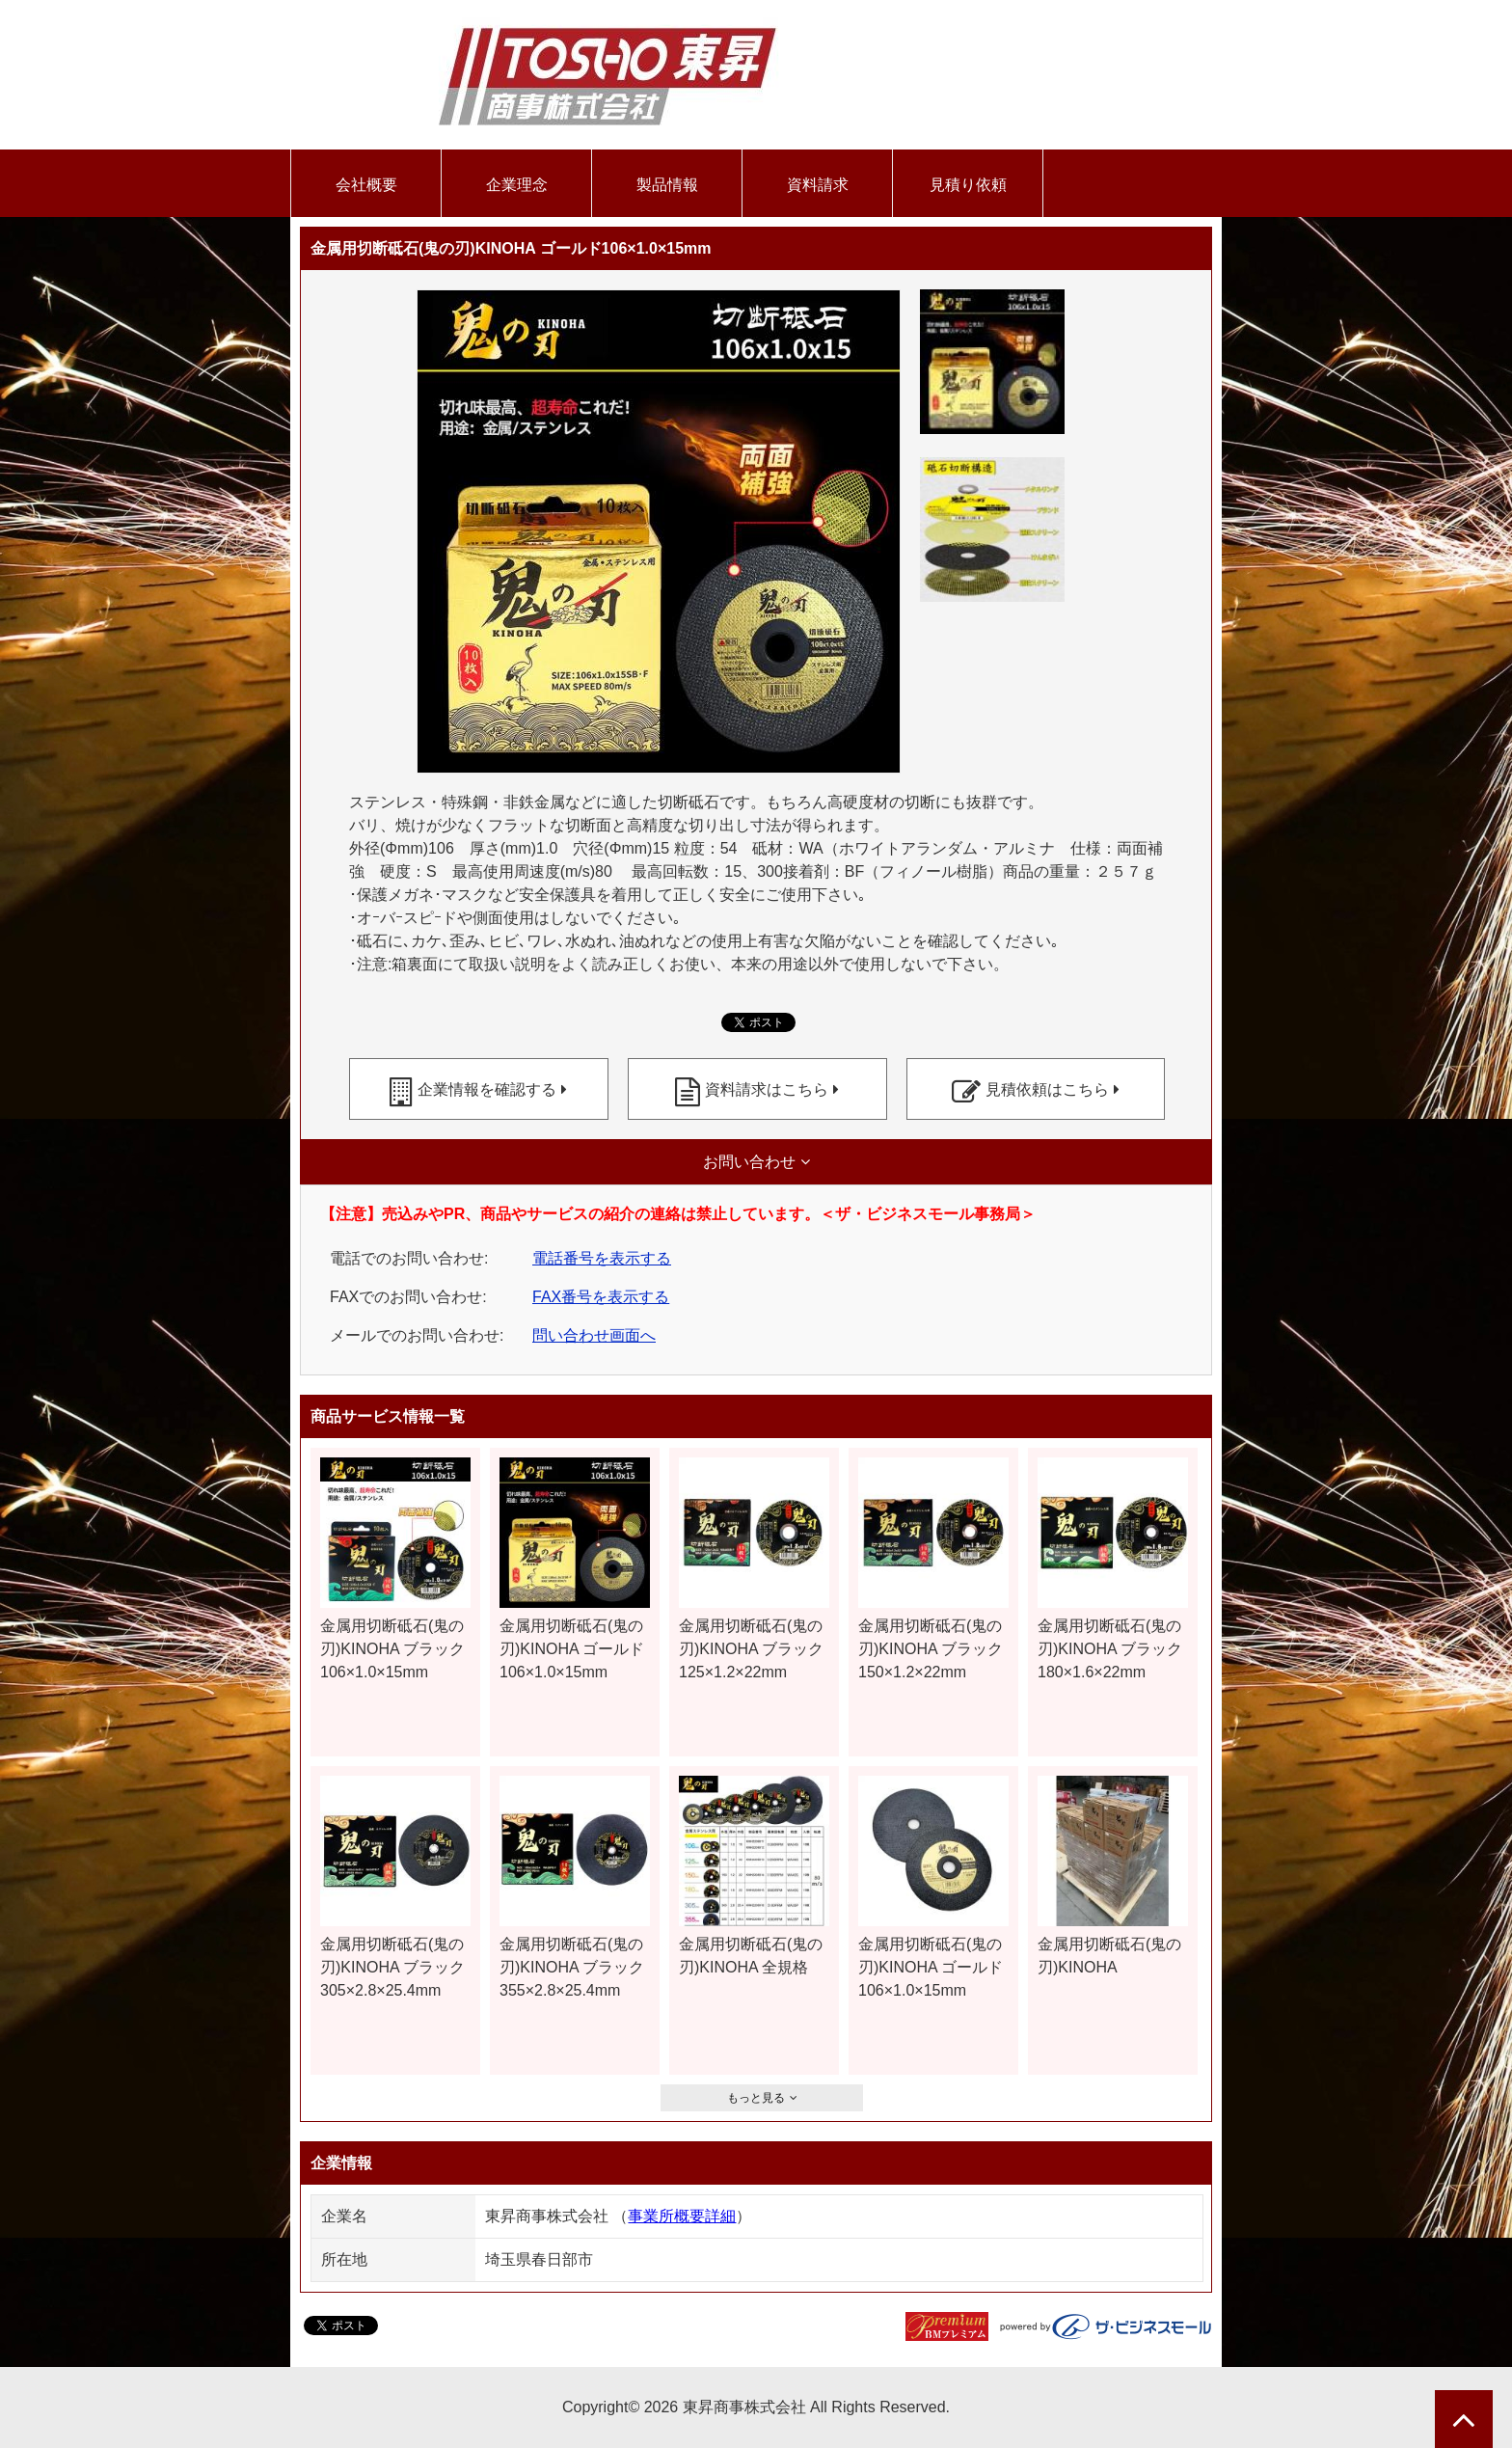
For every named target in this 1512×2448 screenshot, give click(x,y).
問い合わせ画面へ (594, 1335)
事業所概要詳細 (682, 2216)
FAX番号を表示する (600, 1297)
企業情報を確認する (487, 1089)
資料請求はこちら (766, 1089)
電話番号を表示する (601, 1258)
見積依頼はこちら (1047, 1089)
